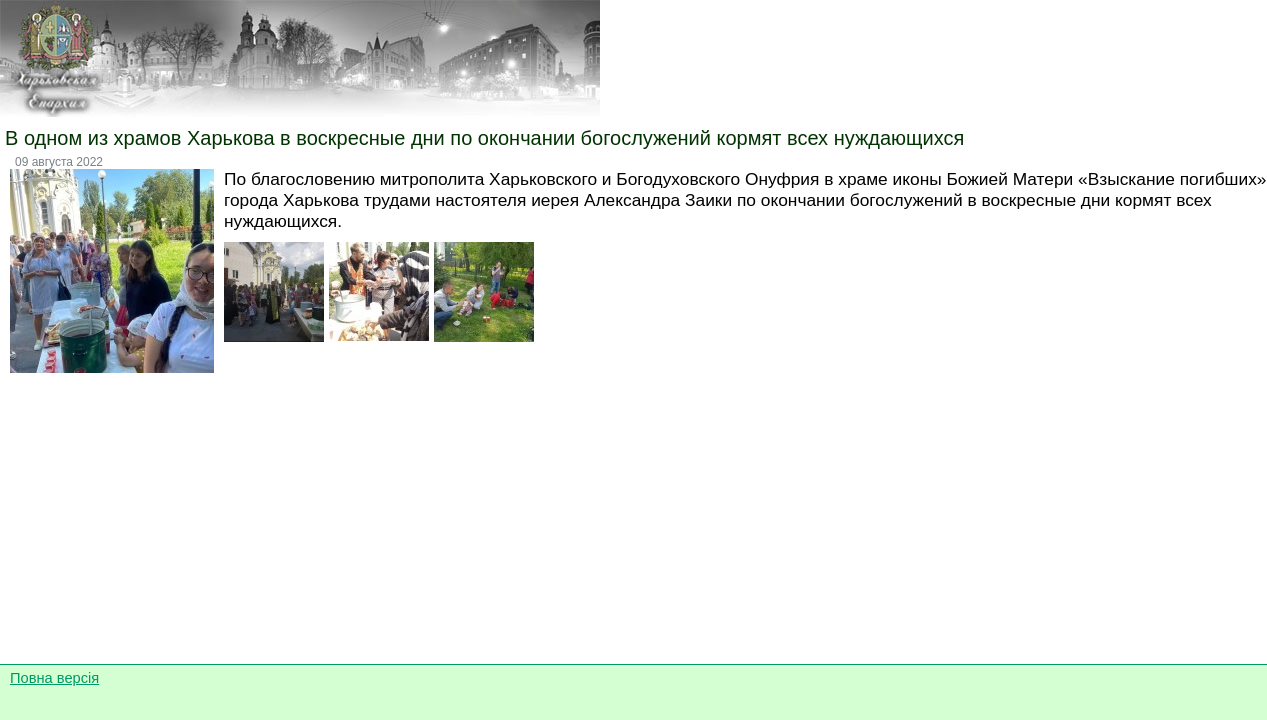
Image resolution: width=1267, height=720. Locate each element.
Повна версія (54, 678)
